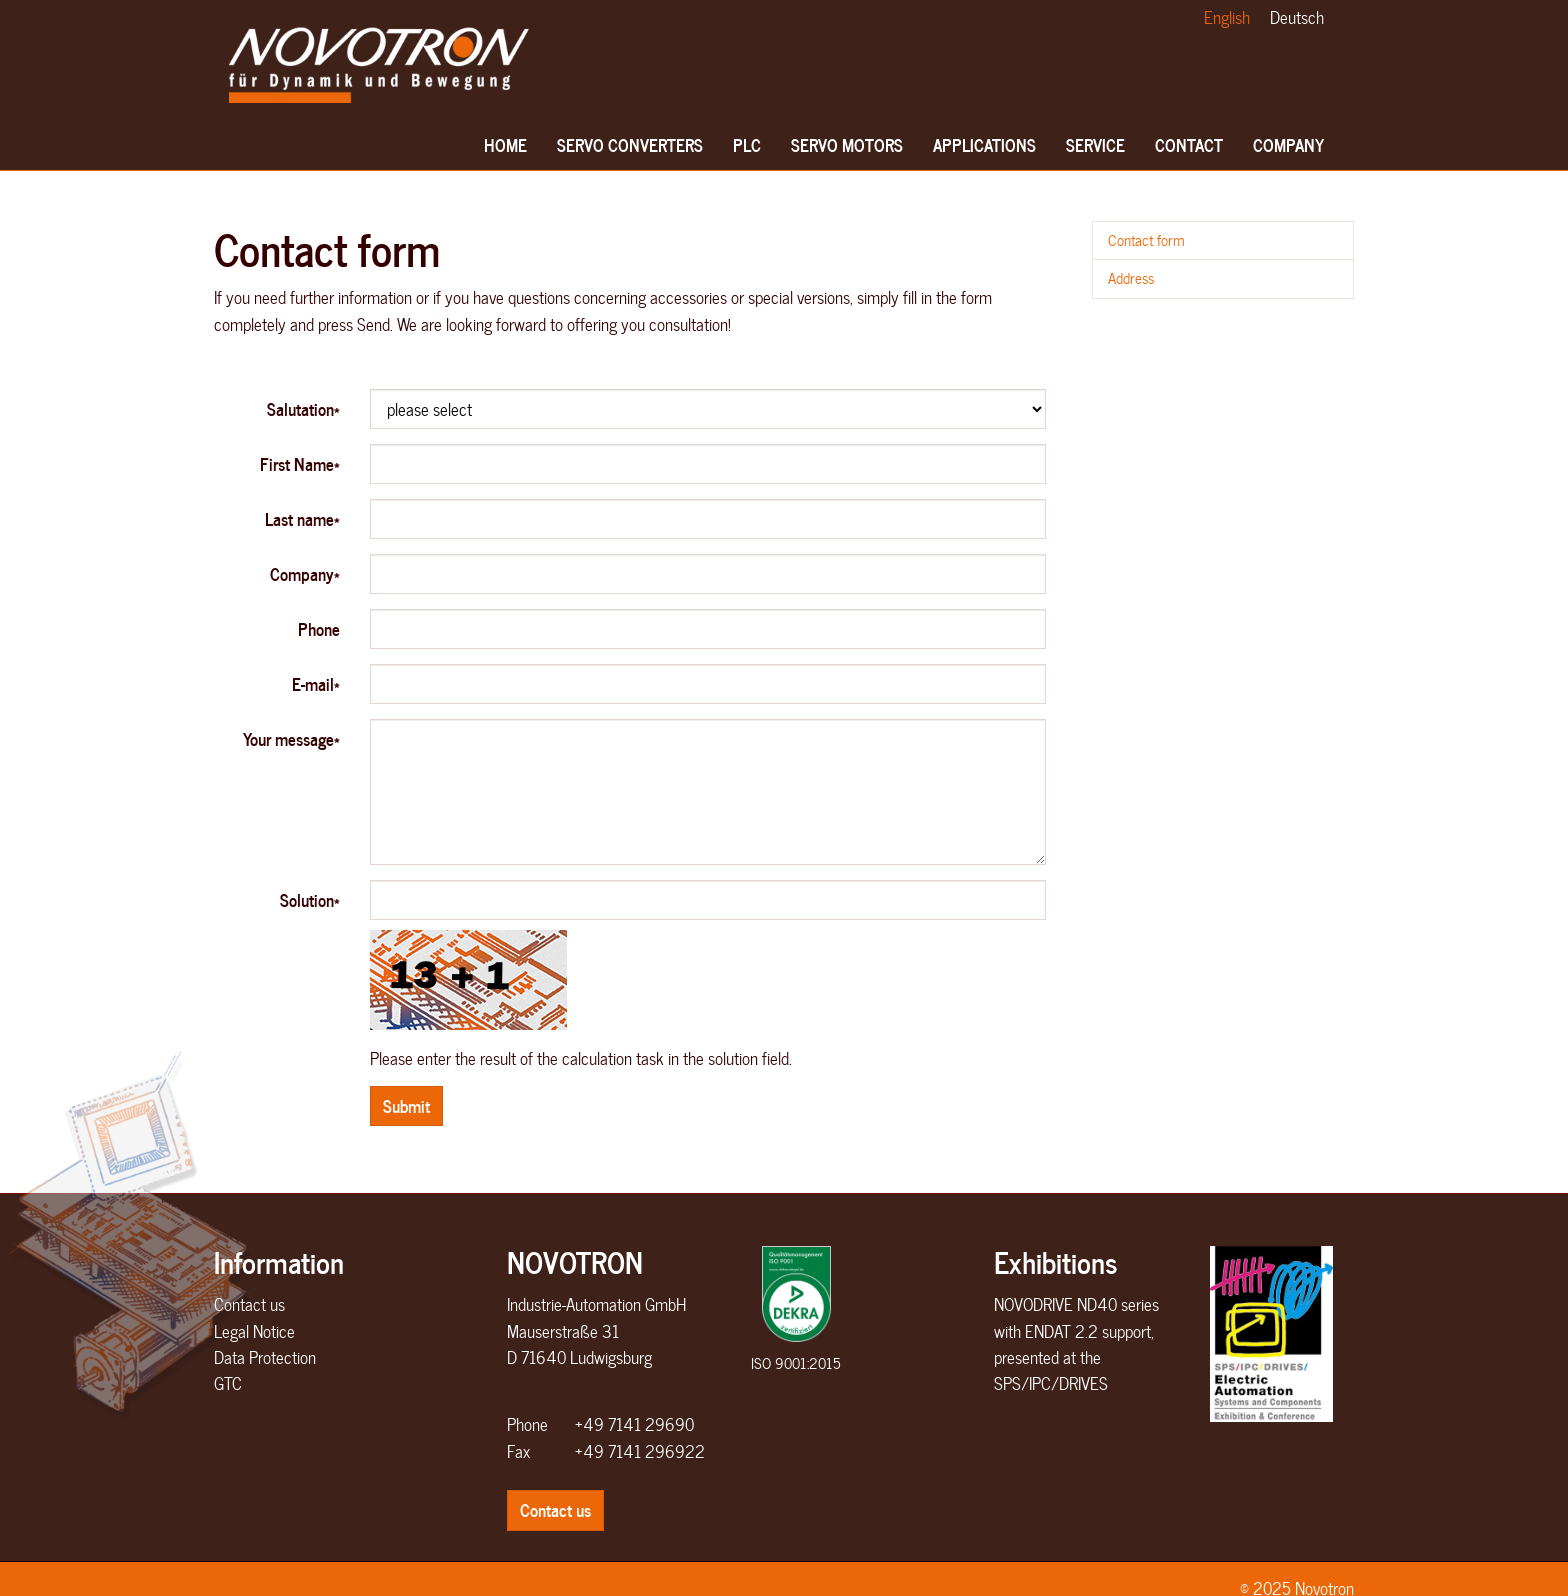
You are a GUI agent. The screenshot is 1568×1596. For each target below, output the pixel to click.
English (1227, 17)
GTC (228, 1383)
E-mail (316, 683)
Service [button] (1095, 150)
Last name (302, 518)
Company (1288, 150)
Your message (291, 738)
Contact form (1146, 240)
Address (1131, 278)
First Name (300, 463)
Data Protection (265, 1357)
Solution (310, 899)
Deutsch (1297, 17)
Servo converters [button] (630, 150)
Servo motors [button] (847, 150)
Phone (319, 628)
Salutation (303, 408)
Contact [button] (1189, 150)
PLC (750, 150)
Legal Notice (254, 1331)
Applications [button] (984, 150)
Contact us (249, 1304)
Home (506, 150)
